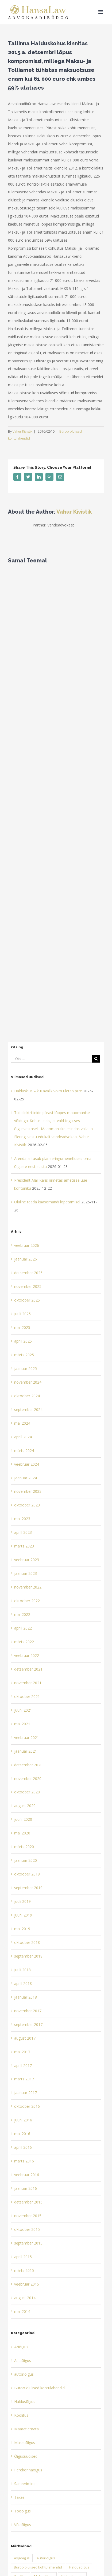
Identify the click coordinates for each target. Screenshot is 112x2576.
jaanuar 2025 (25, 1368)
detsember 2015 (28, 2202)
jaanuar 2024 (25, 1477)
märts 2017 (24, 2078)
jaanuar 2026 (25, 1259)
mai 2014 (22, 2311)
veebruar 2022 (26, 1655)
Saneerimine (25, 2483)
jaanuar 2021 (25, 1751)
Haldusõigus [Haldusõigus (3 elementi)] (79, 2567)
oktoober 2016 (27, 2106)
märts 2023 (24, 1546)
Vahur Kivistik (22, 431)
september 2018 (28, 1956)
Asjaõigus (22, 2360)
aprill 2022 (23, 1628)
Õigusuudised (25, 2456)
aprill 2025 (23, 1341)
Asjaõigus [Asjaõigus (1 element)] (22, 2558)
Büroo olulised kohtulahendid (39, 2387)
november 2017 (27, 2010)
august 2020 (25, 1805)
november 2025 (27, 1286)
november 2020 (27, 1778)
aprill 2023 (23, 1532)
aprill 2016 (23, 2147)
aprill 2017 (23, 2065)
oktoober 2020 (27, 1791)
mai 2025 (22, 1327)
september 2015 (28, 2243)
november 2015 (27, 2215)
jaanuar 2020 (25, 1860)
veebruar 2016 (26, 2174)
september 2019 (28, 1887)
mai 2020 (22, 1833)
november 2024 (27, 1382)
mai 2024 (22, 1423)
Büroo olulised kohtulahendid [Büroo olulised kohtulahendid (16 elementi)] (38, 2567)
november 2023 (27, 1491)
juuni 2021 (23, 1710)
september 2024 (28, 1409)
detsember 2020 (28, 1764)
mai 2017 (22, 2051)
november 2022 (27, 1587)
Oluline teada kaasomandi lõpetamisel (47, 1201)
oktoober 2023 (27, 1505)
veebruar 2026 (26, 1245)
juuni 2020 (23, 1819)
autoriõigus (24, 2374)
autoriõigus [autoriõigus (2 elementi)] (46, 2558)
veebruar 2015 (26, 2284)
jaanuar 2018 (25, 1997)
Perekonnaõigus (28, 2469)
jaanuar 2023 (25, 1573)
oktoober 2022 (27, 1600)
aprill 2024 (23, 1436)
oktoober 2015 (27, 2229)
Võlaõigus (22, 2524)
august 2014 (25, 2297)
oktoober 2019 (27, 1874)
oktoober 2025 (27, 1300)
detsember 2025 (28, 1272)
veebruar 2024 (26, 1464)
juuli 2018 (22, 1969)
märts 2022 (24, 1641)
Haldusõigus (24, 2401)
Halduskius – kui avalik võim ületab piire (48, 1090)
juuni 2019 (23, 1915)
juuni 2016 (23, 2119)
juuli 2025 (22, 1313)
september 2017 (28, 2024)
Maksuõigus (24, 2442)
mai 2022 (22, 1614)
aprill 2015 (23, 2256)
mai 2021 (22, 1723)
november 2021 (27, 1682)
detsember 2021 (28, 1669)
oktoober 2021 (27, 1696)
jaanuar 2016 (25, 2188)
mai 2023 (22, 1518)
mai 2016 (22, 2133)
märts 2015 (24, 2270)
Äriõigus (21, 2346)
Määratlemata (26, 2428)
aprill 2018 (23, 1983)
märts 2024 (24, 1450)
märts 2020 (24, 1846)
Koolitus (21, 2415)
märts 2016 (24, 2161)
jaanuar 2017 (25, 2092)
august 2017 (25, 2038)
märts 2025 (24, 1354)
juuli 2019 (22, 1901)
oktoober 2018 (27, 1942)
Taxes (19, 2497)
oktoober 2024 (27, 1395)
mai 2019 (22, 1928)
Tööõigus (22, 2511)
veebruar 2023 (26, 1559)
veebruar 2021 (26, 1737)
